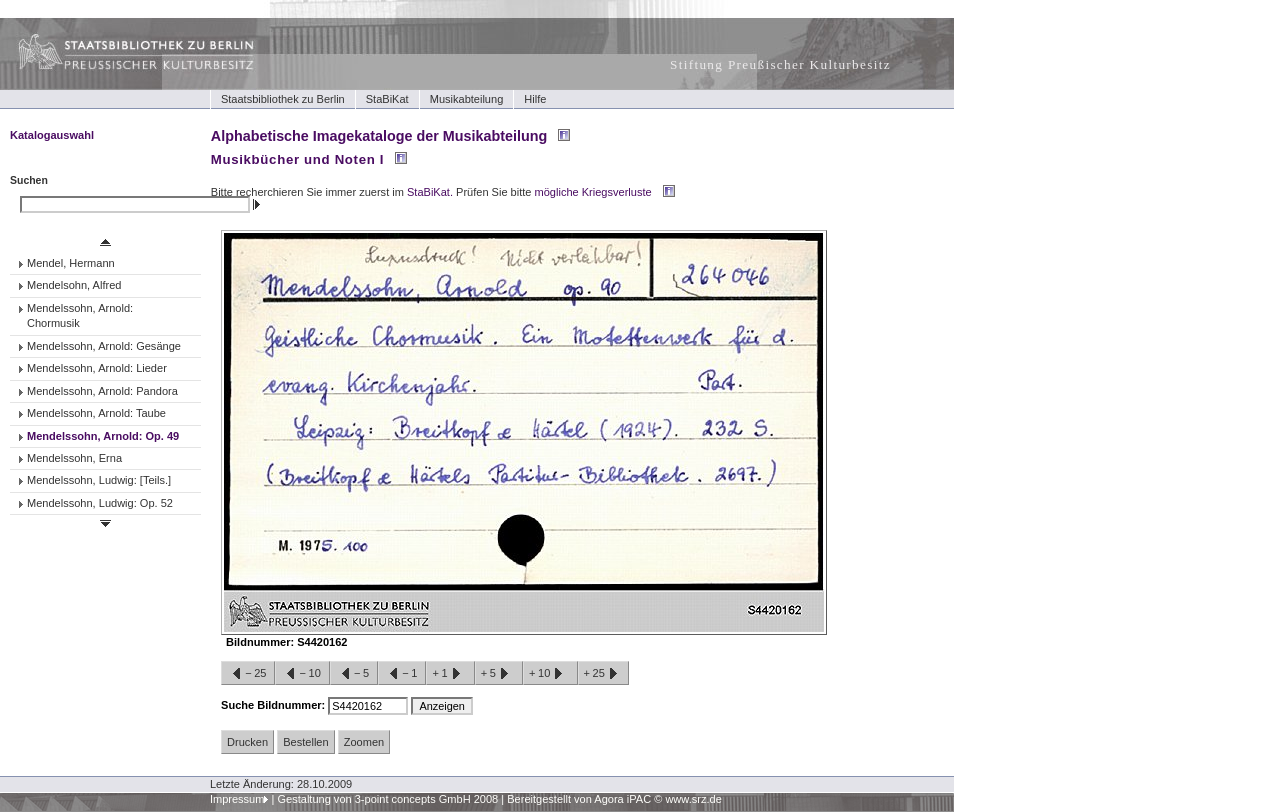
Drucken (247, 742)
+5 (499, 674)
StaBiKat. (430, 192)
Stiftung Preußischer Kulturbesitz (780, 64)
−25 (248, 674)
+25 (603, 674)
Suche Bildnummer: (274, 705)
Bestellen (305, 742)
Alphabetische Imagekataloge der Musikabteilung (379, 136)
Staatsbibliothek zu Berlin (283, 99)
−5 (354, 674)
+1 (450, 674)
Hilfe (535, 99)
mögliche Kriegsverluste (593, 192)
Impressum (237, 799)
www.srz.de (693, 799)
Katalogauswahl (52, 135)
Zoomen (364, 742)
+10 (550, 674)
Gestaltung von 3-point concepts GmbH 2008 (387, 799)
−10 (302, 674)
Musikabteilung (467, 99)
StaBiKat (387, 99)
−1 (402, 674)
